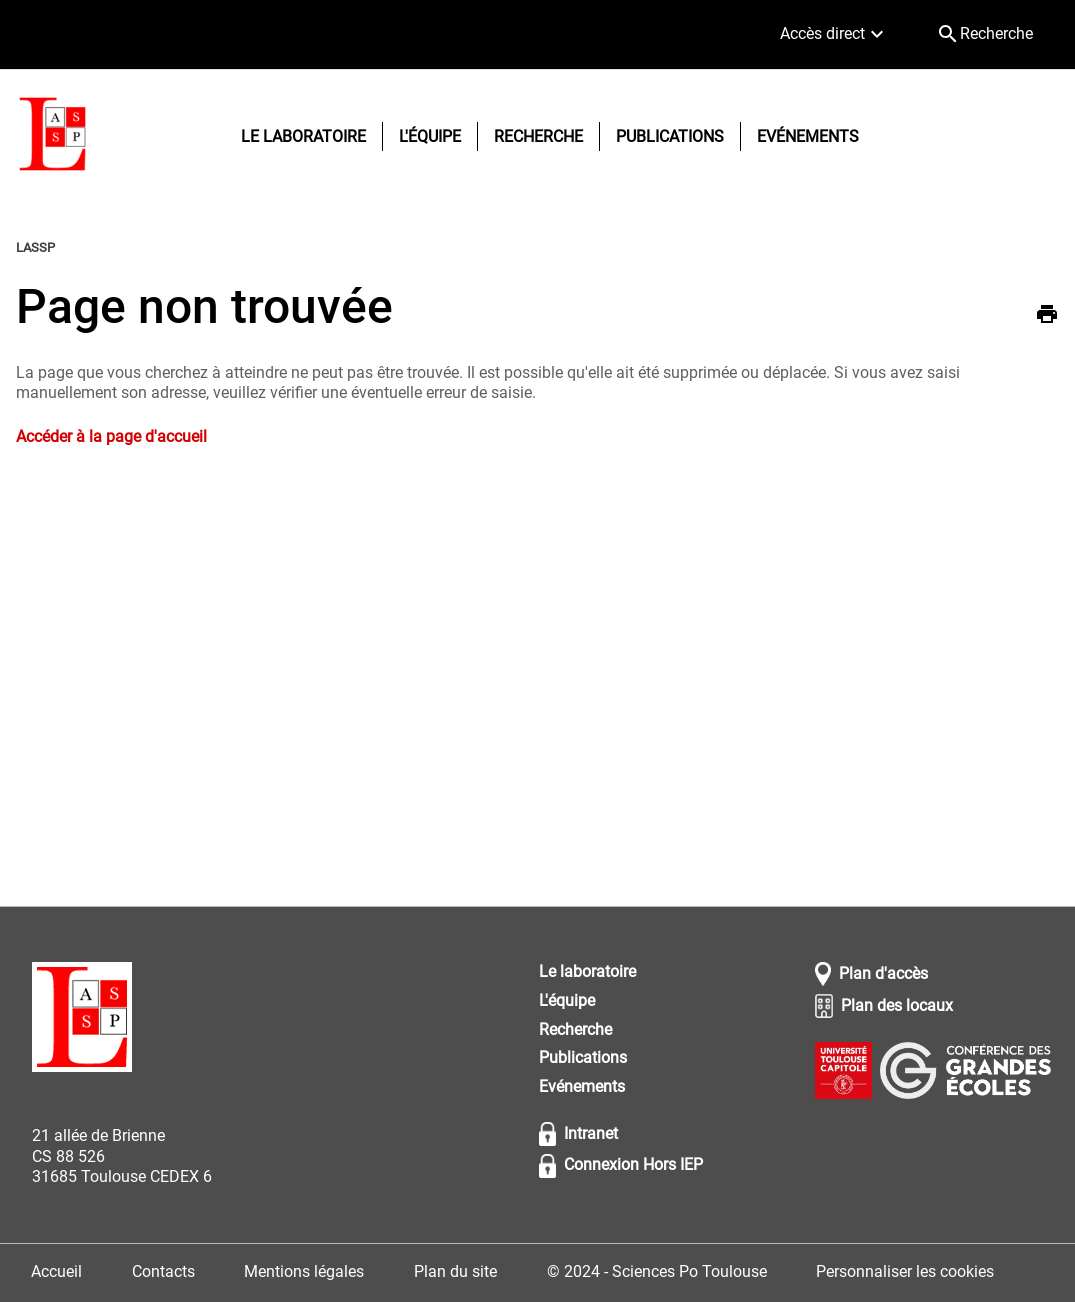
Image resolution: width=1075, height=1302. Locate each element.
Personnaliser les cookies (905, 1271)
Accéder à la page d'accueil (111, 436)
